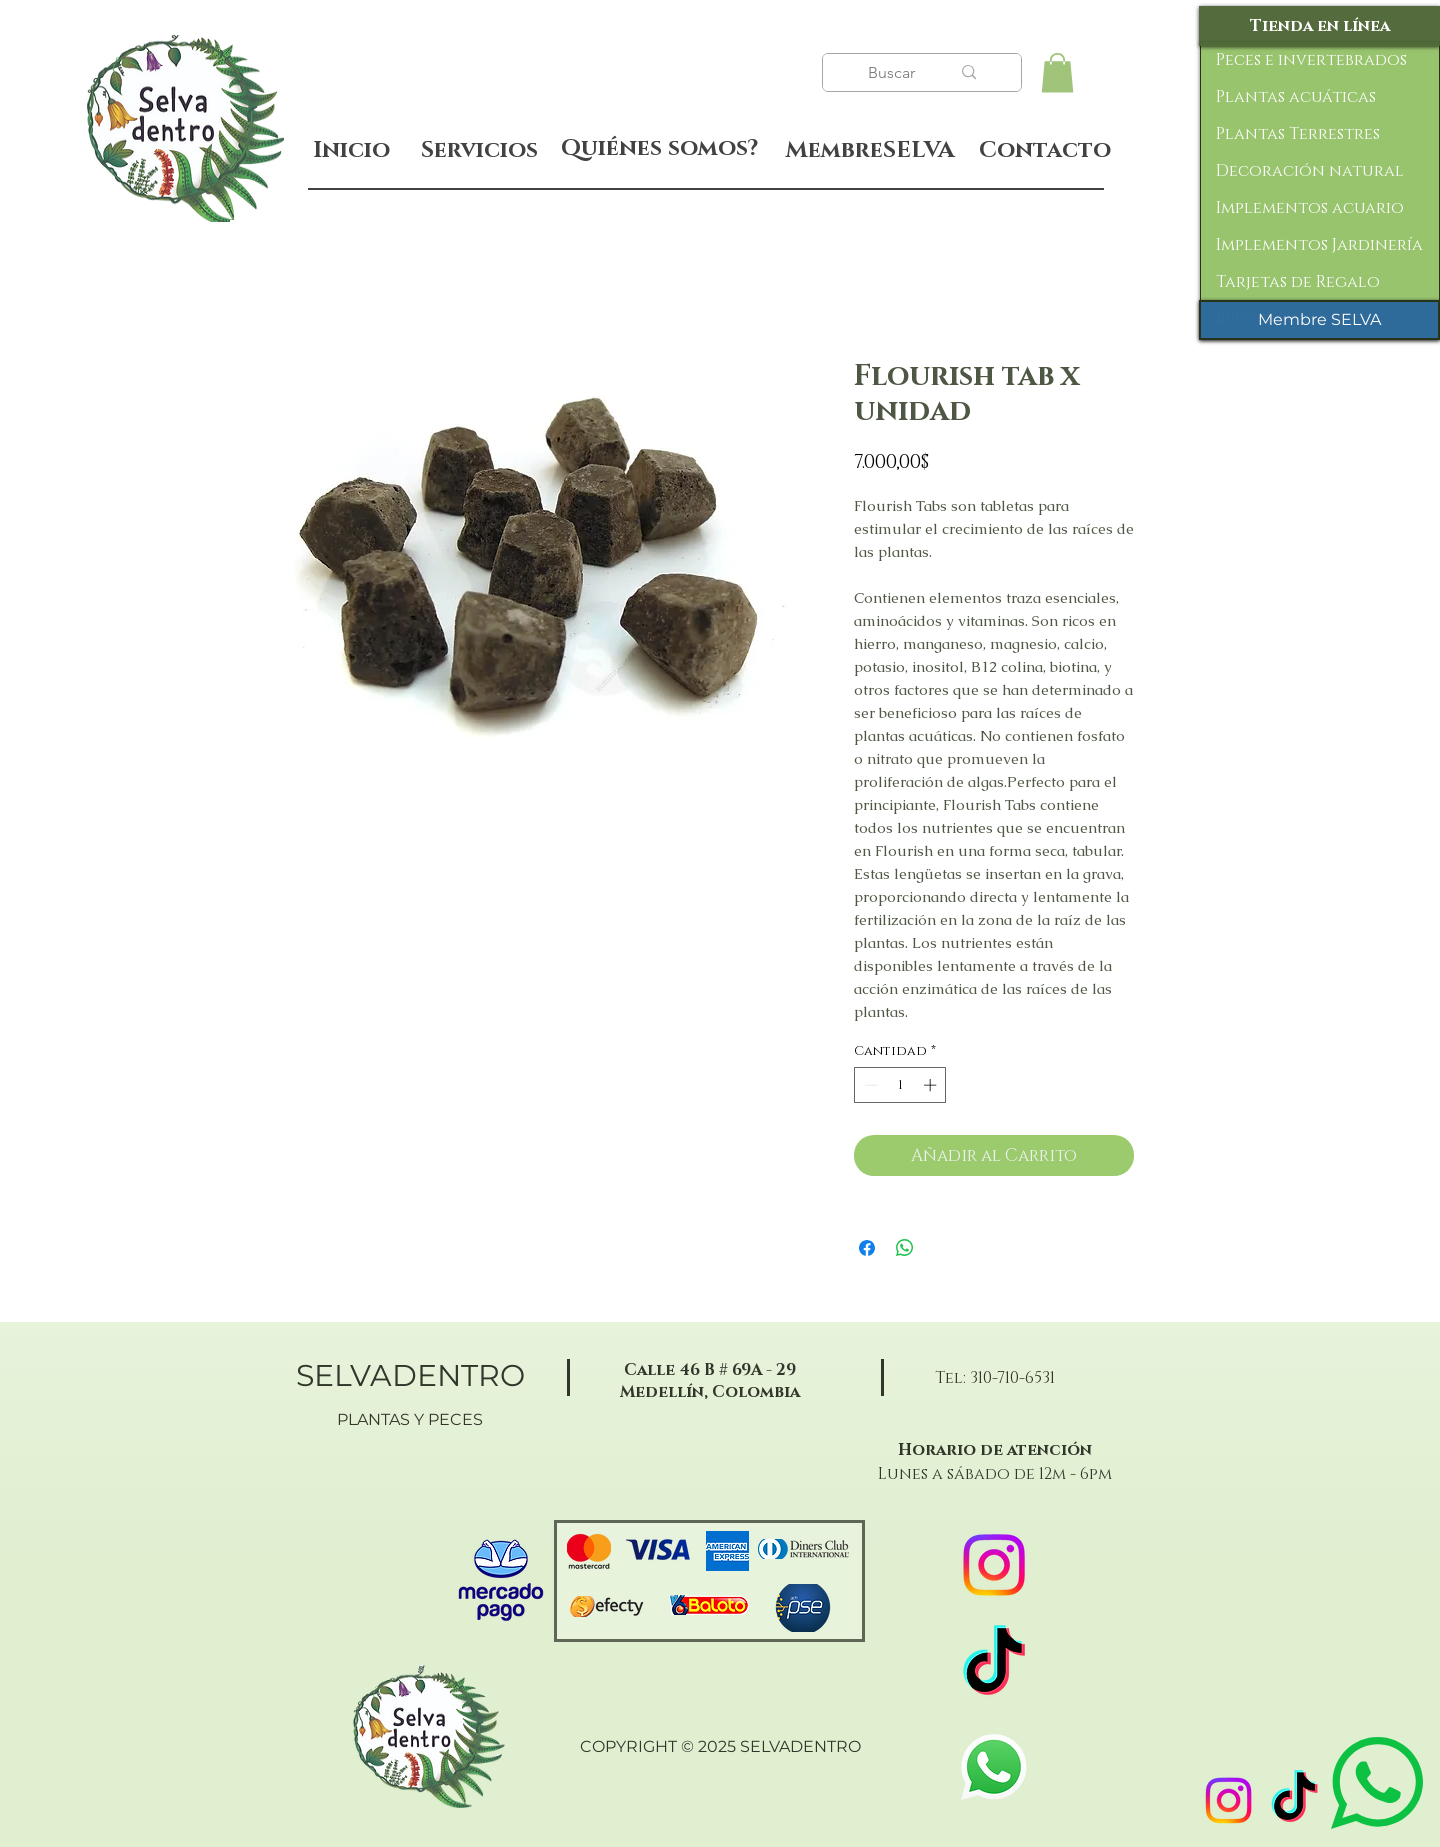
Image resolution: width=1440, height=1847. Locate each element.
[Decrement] (869, 1085)
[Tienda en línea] (1319, 26)
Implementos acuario (1310, 208)
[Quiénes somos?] (659, 149)
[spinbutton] (900, 1085)
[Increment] (932, 1085)
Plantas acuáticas (1296, 97)
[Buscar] (894, 73)
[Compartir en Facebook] (867, 1248)
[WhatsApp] (994, 1767)
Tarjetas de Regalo (1298, 282)
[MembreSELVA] (869, 151)
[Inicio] (351, 150)
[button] (1057, 72)
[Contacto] (1044, 151)
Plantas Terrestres (1298, 134)
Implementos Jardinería (1319, 245)
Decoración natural (1310, 171)
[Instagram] (1228, 1800)
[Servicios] (479, 150)
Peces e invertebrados (1311, 60)
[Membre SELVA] (1319, 320)
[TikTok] (1294, 1800)
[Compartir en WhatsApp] (905, 1248)
